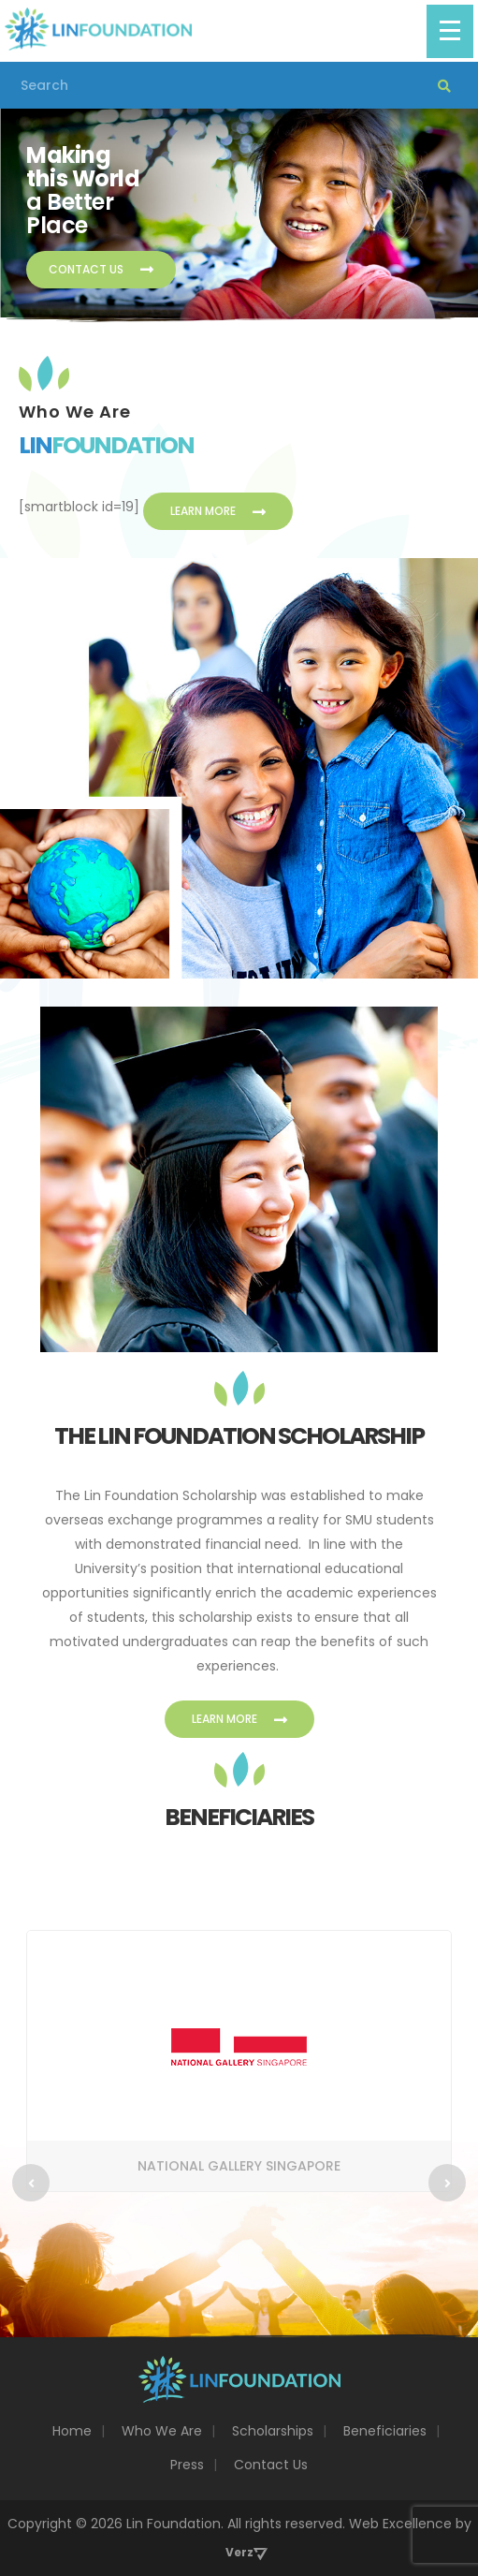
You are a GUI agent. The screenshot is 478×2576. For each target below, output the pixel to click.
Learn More (218, 511)
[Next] (447, 2182)
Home (72, 2430)
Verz (239, 2552)
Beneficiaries (385, 2430)
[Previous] (31, 2182)
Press (187, 2464)
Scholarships (272, 2430)
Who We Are (162, 2430)
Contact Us (101, 269)
